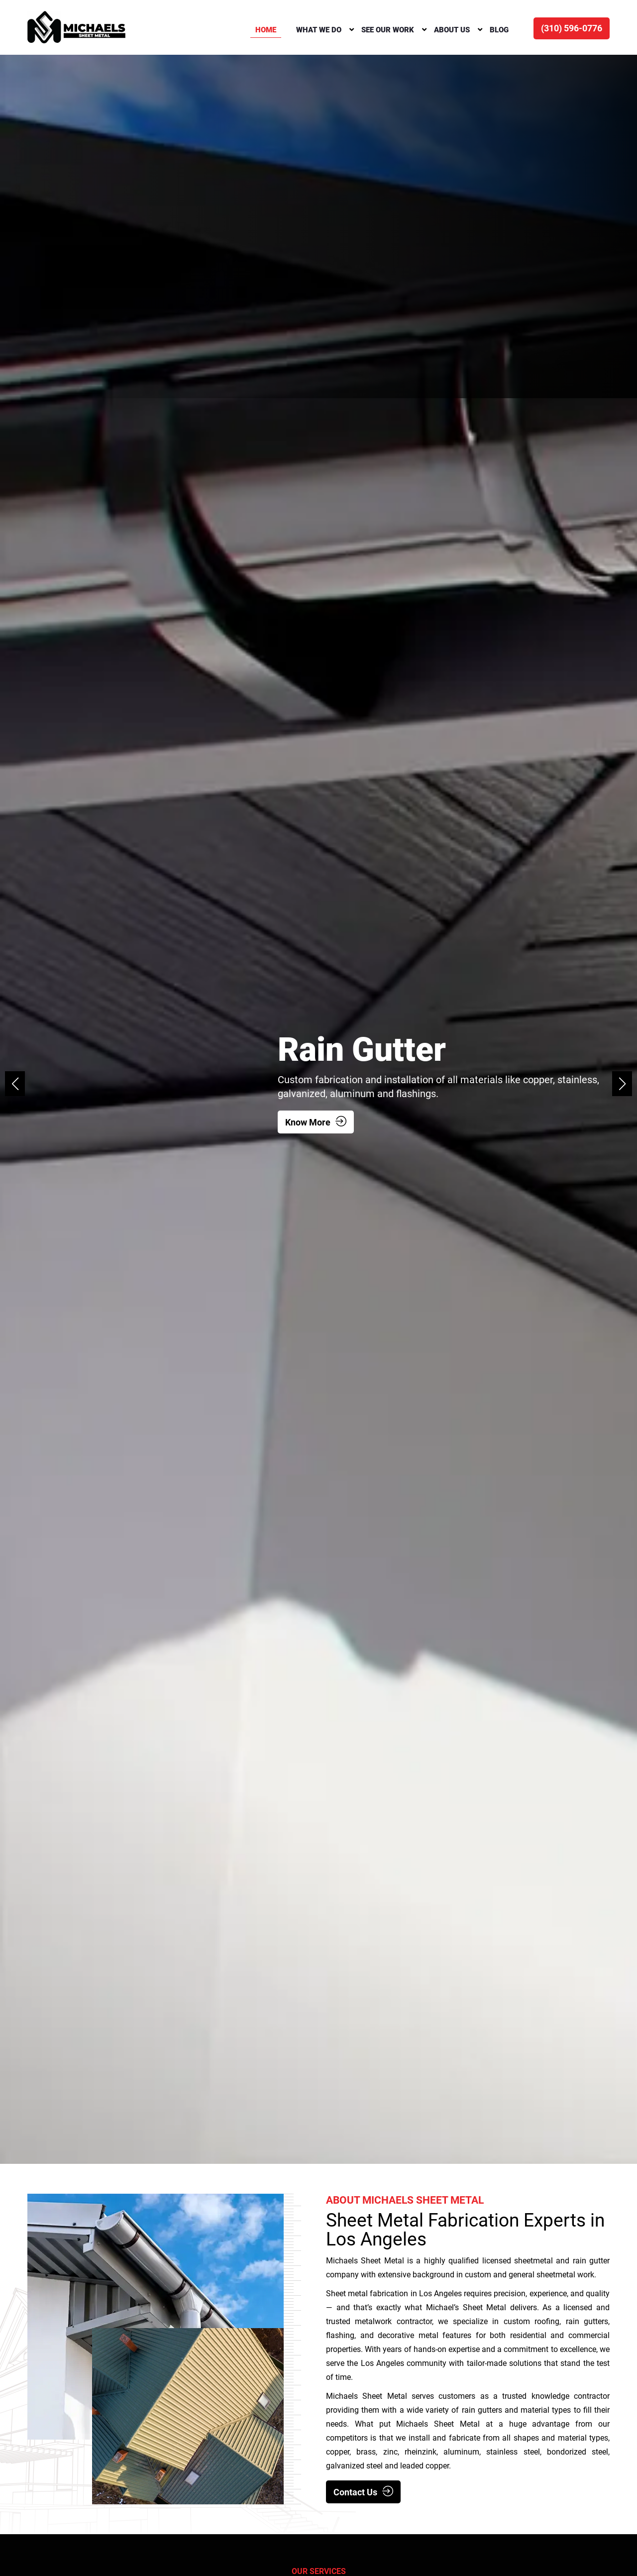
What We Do (318, 29)
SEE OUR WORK (387, 29)
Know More (315, 1122)
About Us (452, 29)
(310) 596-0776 (571, 28)
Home (265, 29)
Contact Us (363, 2491)
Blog (499, 29)
